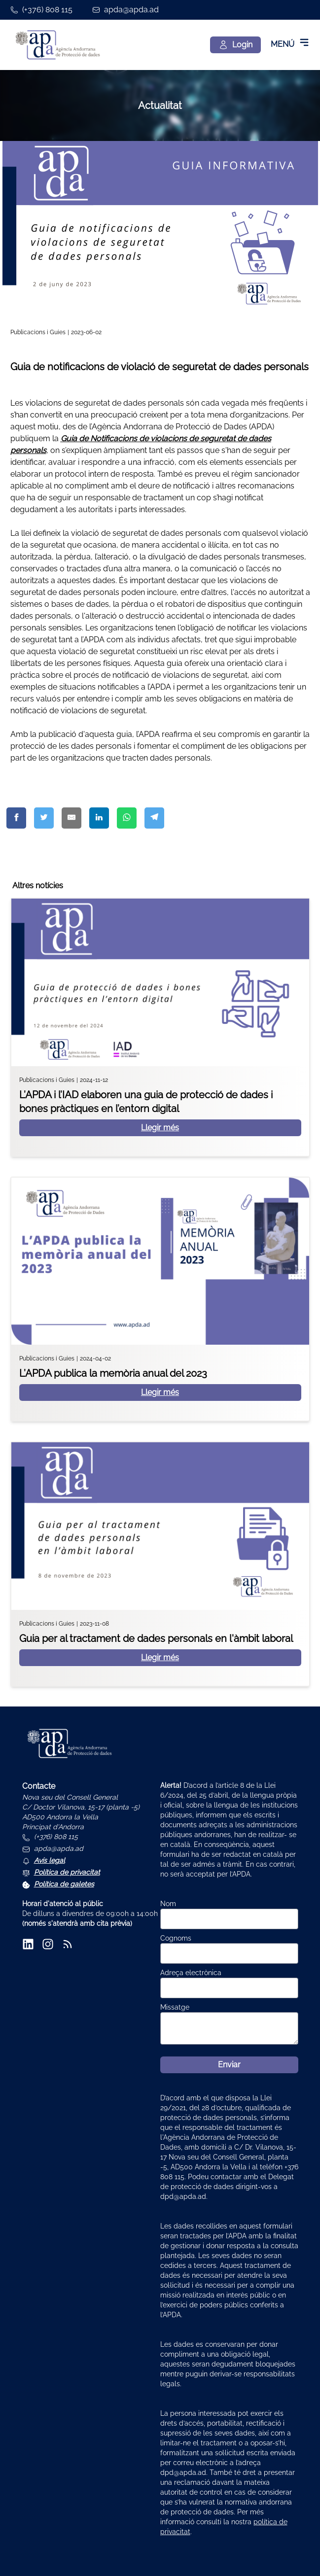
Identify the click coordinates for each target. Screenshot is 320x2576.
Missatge (174, 2007)
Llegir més (160, 1127)
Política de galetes (64, 1884)
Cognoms (175, 1938)
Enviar (229, 2064)
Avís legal (49, 1860)
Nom (168, 1904)
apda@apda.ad (131, 9)
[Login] (235, 44)
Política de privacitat (67, 1872)
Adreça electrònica (190, 1973)
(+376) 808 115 (47, 9)
